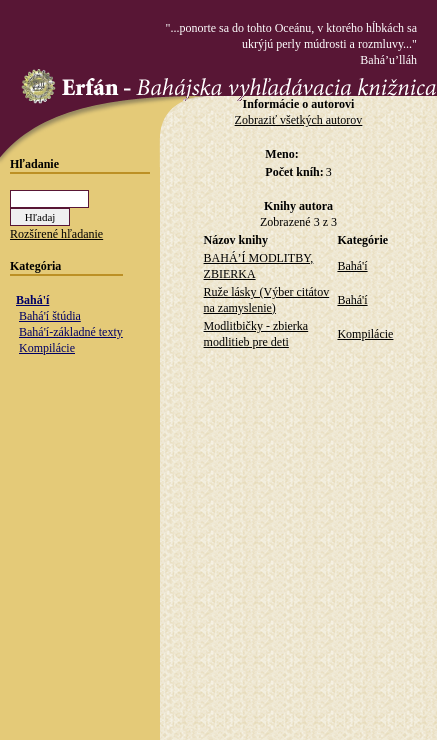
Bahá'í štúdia (50, 316)
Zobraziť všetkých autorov (299, 120)
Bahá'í (32, 300)
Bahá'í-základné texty (71, 332)
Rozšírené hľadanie (56, 234)
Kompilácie (47, 348)
